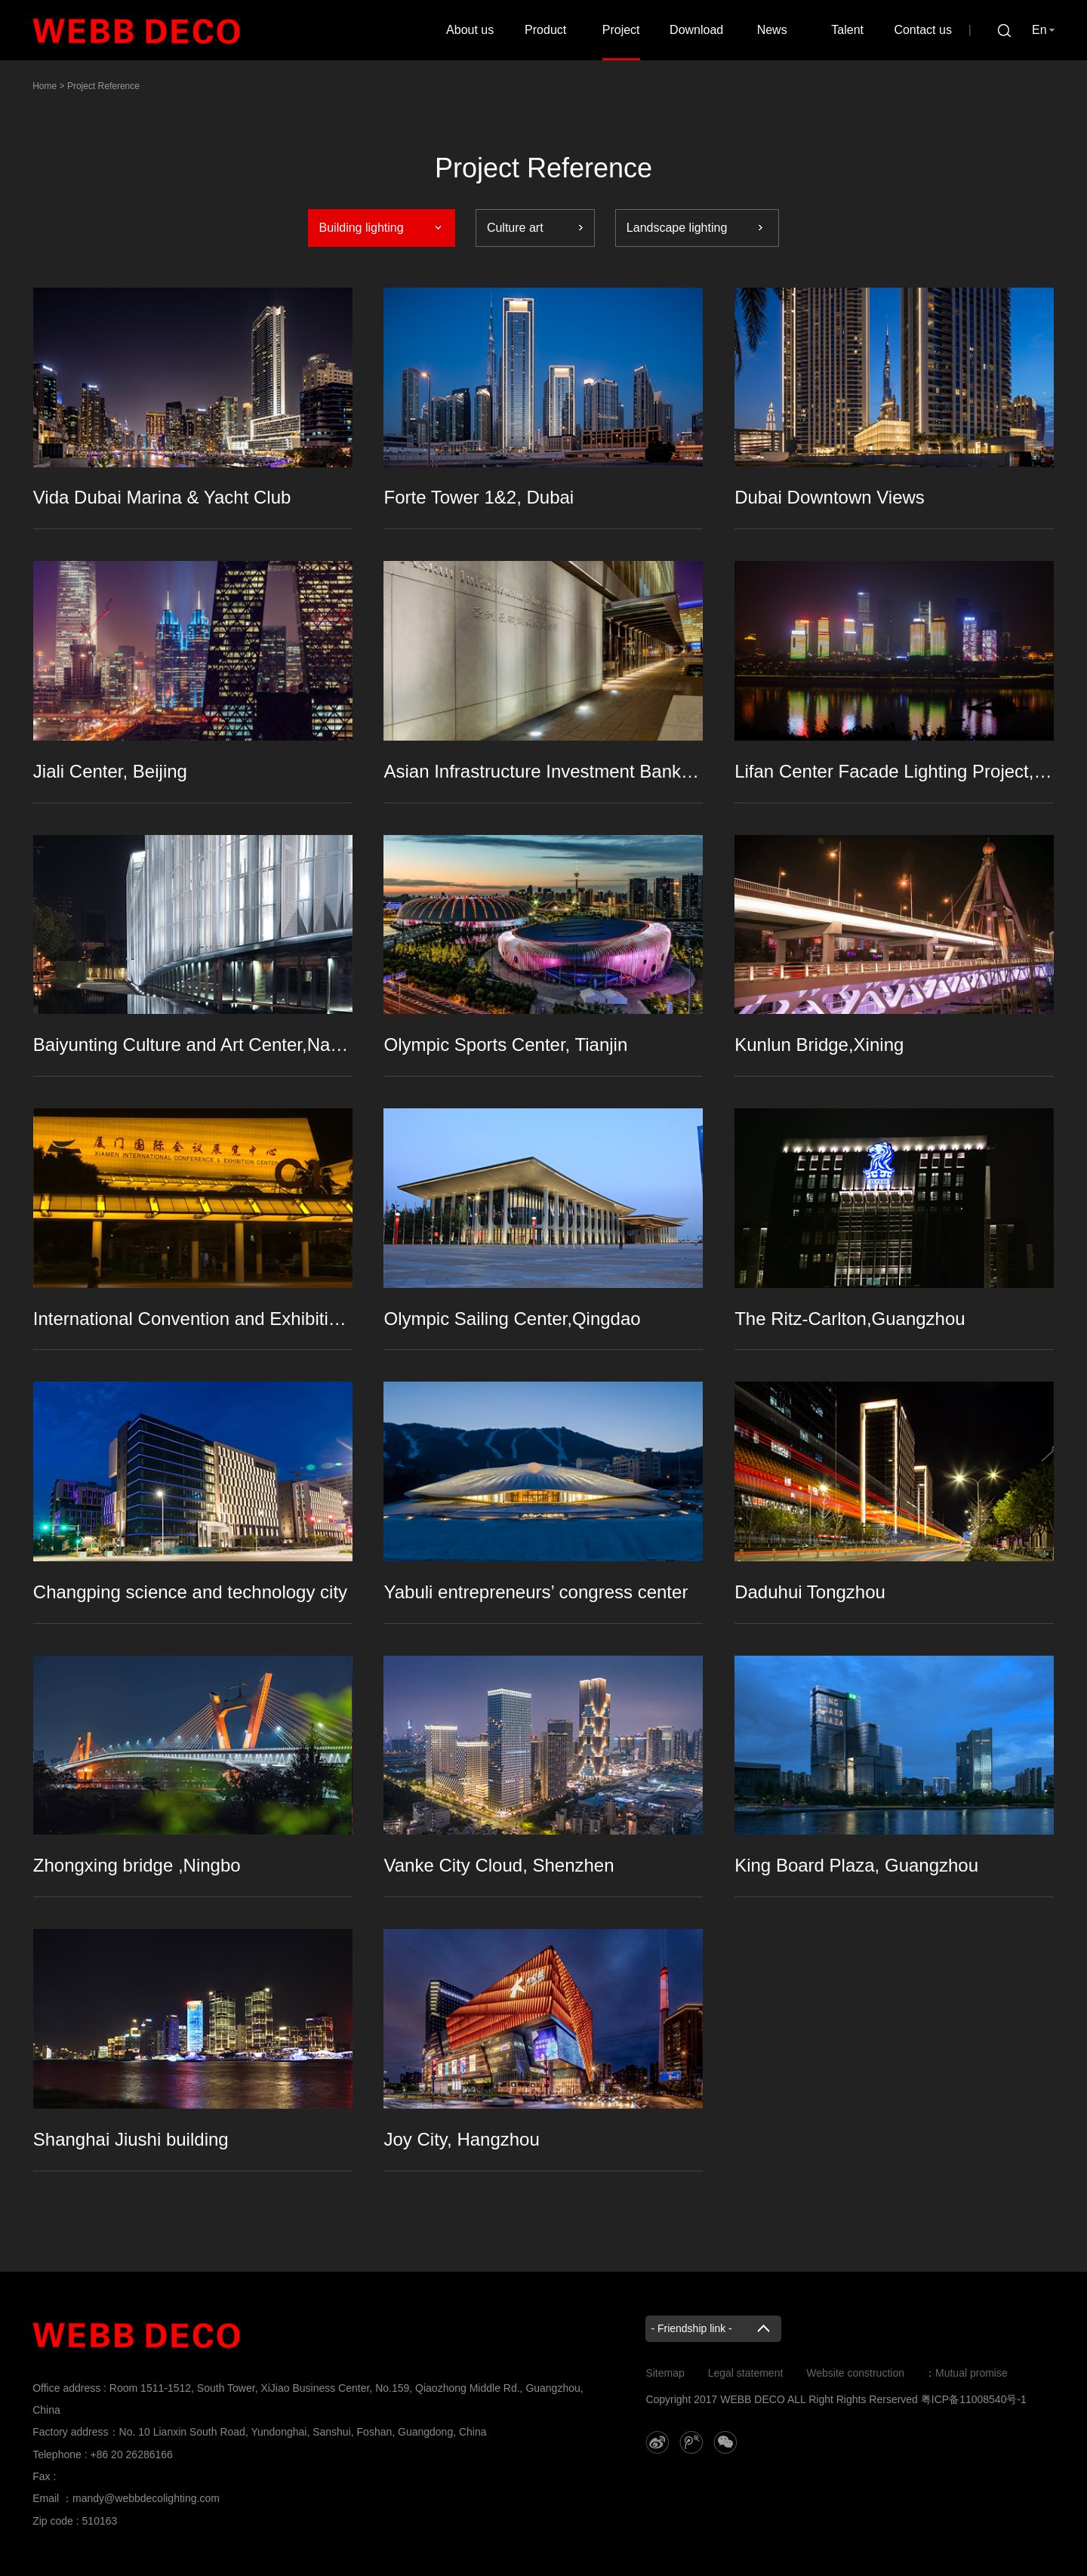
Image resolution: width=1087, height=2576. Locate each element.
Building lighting (361, 227)
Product (545, 29)
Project (621, 29)
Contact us (922, 29)
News (772, 29)
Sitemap (664, 2373)
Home (44, 86)
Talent (847, 29)
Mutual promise (971, 2373)
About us (470, 29)
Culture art (515, 227)
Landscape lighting (677, 227)
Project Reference (103, 86)
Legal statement (746, 2373)
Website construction (855, 2373)
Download (696, 29)
